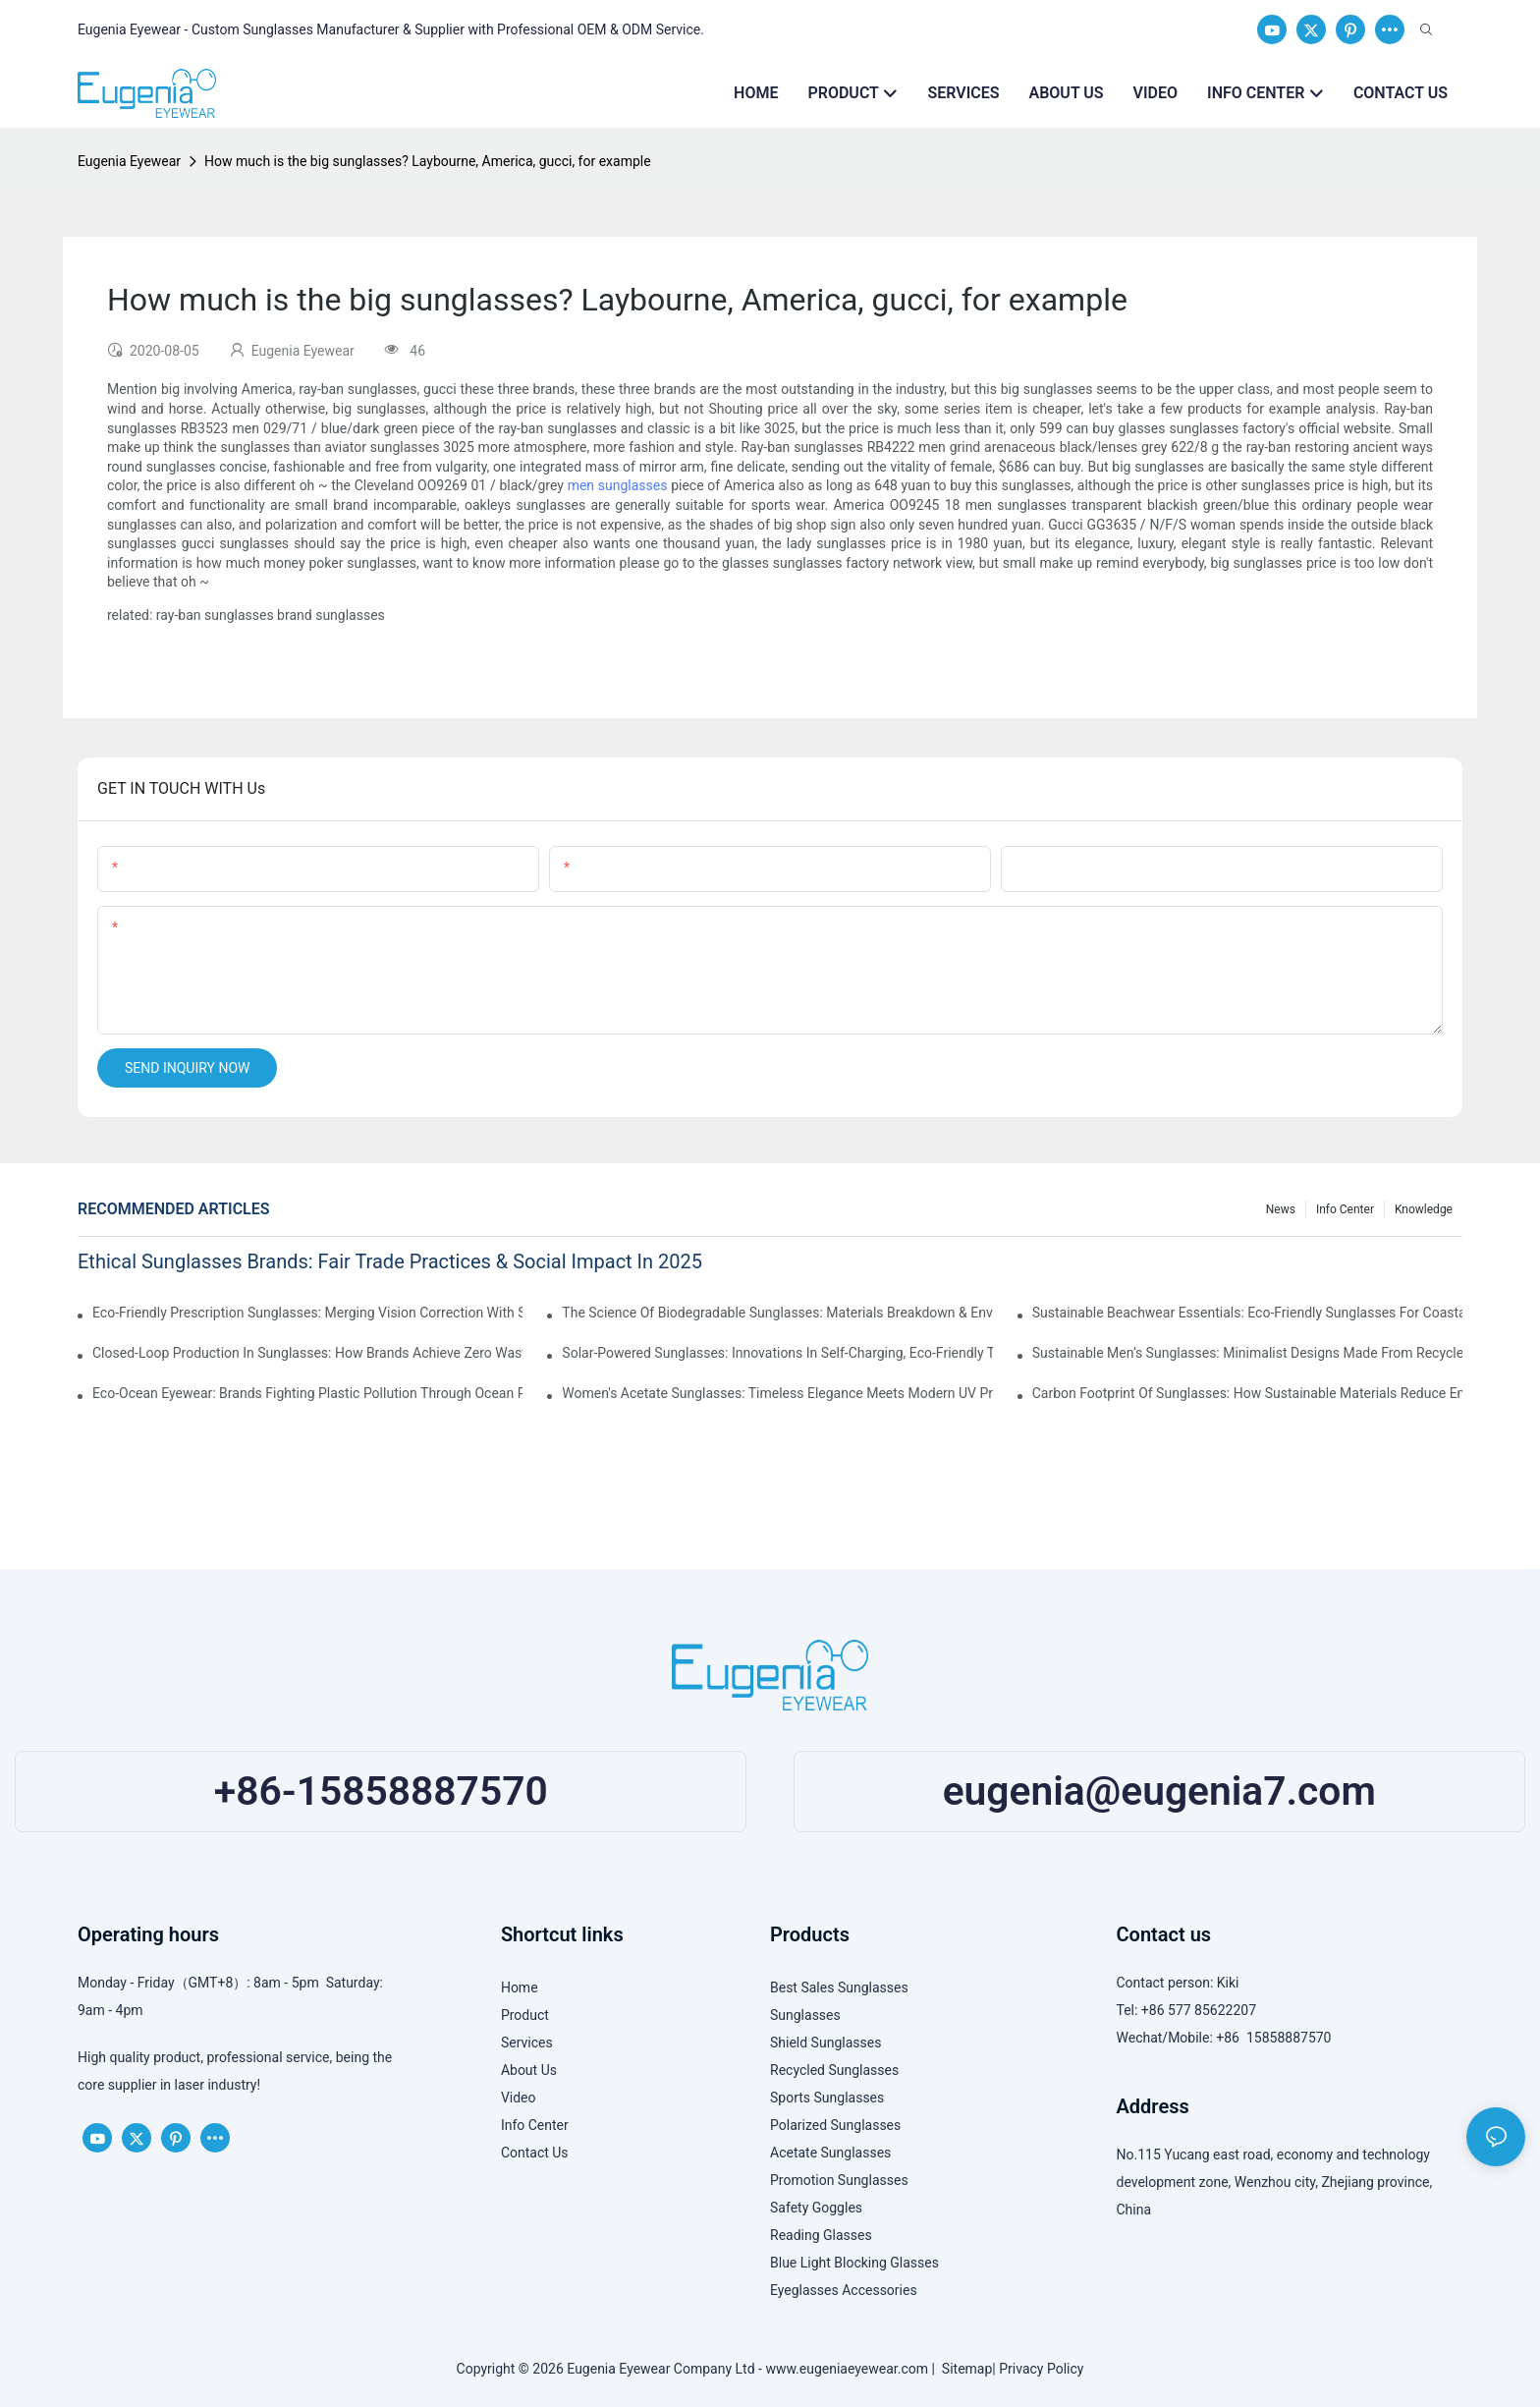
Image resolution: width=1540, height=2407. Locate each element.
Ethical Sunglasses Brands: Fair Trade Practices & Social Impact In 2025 (390, 1261)
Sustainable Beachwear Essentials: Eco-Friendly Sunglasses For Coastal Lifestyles (1247, 1312)
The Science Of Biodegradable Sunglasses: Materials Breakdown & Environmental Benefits (777, 1312)
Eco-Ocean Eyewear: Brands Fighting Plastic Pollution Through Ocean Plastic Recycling (307, 1393)
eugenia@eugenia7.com (1159, 1791)
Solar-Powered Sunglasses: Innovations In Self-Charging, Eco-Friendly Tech (777, 1353)
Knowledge (1424, 1209)
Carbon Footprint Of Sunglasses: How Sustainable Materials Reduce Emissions (1247, 1393)
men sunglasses (618, 485)
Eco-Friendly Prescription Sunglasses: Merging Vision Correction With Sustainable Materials (307, 1312)
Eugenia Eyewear (129, 161)
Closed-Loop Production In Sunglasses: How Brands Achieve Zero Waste (307, 1353)
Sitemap (963, 2369)
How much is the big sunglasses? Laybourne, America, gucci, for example (427, 161)
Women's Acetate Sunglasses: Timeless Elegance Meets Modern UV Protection (777, 1393)
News (1280, 1209)
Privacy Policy (1041, 2369)
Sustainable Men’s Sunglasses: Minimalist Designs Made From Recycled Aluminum (1247, 1353)
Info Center (1345, 1209)
